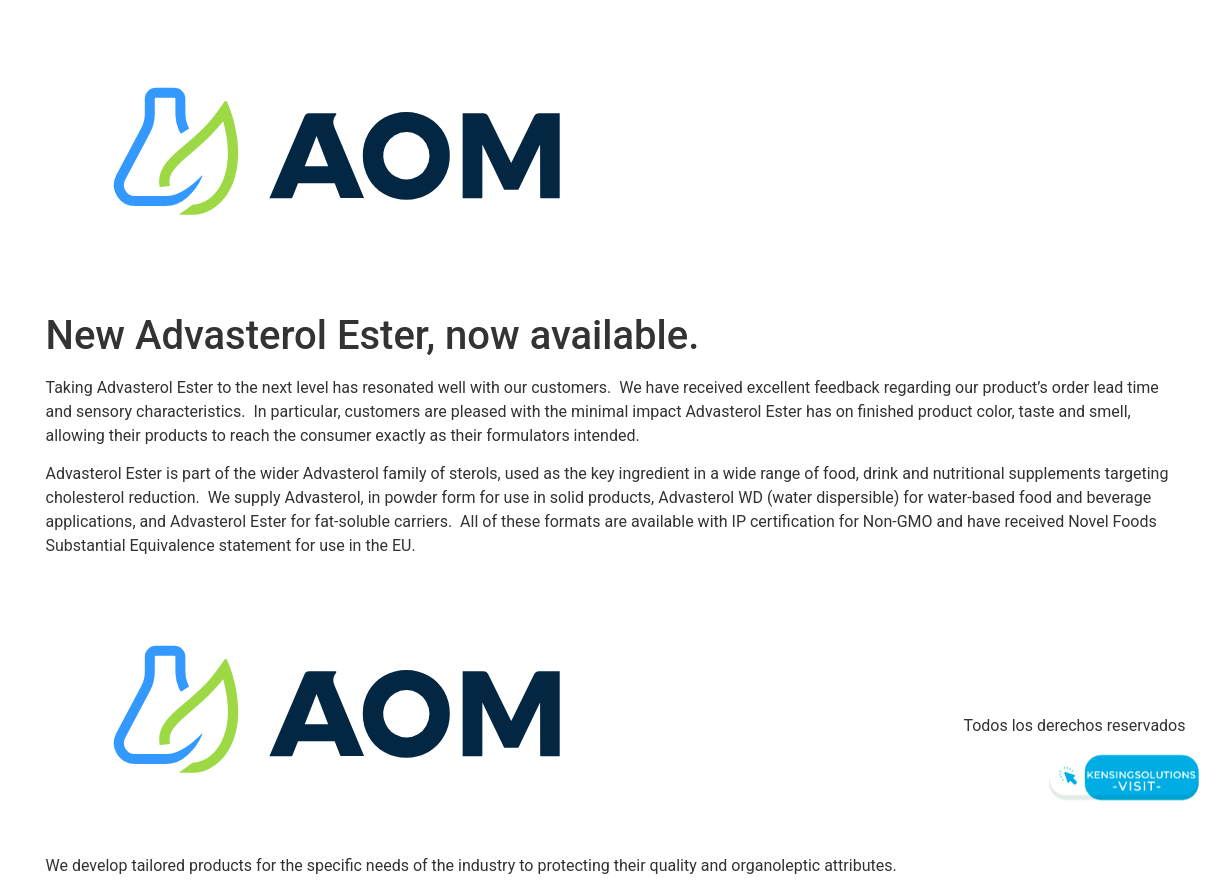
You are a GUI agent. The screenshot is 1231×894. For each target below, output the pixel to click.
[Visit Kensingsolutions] (1121, 777)
